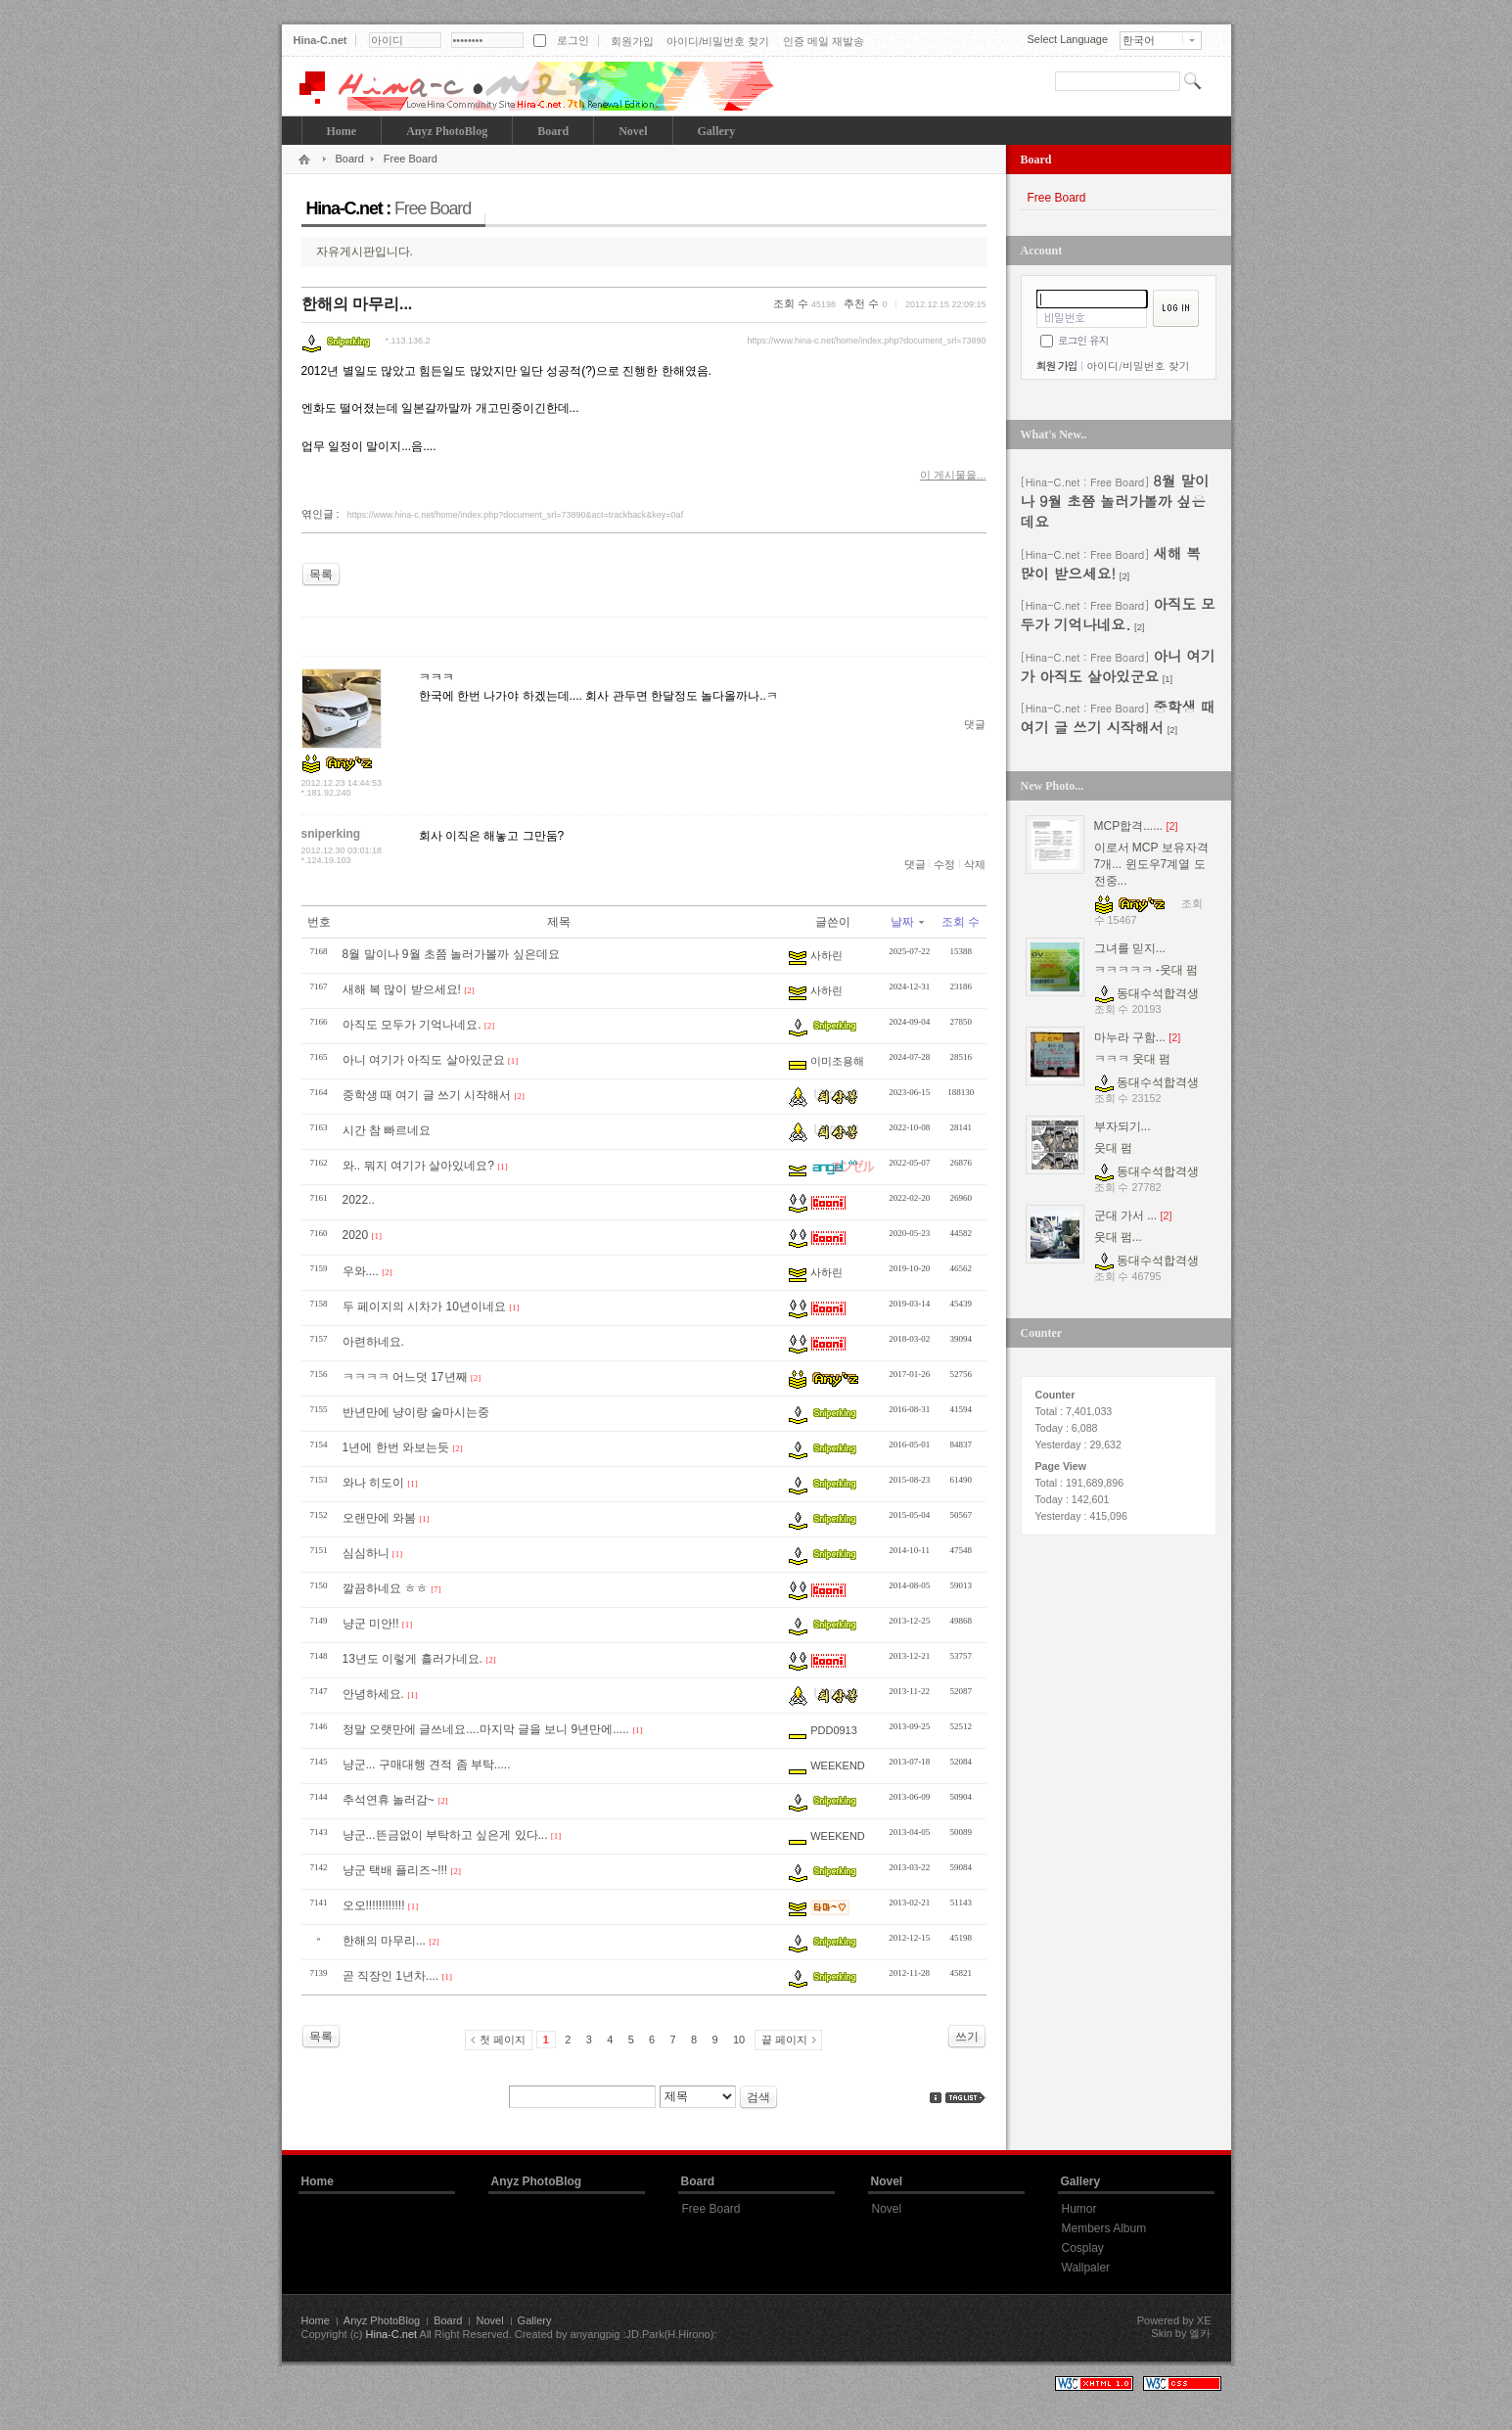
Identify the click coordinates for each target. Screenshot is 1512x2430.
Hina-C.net (320, 40)
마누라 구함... (1130, 1037)
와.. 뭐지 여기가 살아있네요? (418, 1165)
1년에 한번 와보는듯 (396, 1447)
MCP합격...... (1129, 826)
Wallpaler (1086, 2267)
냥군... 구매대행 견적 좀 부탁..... (427, 1764)
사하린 (815, 955)
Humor (1079, 2209)
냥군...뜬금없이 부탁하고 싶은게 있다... (445, 1835)
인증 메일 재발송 (823, 41)
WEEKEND (826, 1765)
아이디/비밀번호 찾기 (717, 41)
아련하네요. (373, 1342)
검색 (758, 2097)
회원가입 (632, 41)
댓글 (974, 724)
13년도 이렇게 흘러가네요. (412, 1659)
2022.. (359, 1200)
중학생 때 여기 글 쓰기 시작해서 (427, 1095)
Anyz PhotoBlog (536, 2181)
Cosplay (1083, 2248)
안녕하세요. (373, 1694)
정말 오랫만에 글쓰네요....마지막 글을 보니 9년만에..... (486, 1729)
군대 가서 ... (1126, 1215)
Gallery (1081, 2181)
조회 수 (960, 922)
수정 (944, 864)
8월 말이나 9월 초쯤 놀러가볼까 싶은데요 (451, 954)
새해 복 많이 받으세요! (402, 989)
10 (739, 2039)
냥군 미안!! (371, 1623)
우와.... (361, 1271)
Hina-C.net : (388, 208)
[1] (1167, 679)
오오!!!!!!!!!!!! (374, 1905)
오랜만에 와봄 (379, 1518)
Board (350, 158)
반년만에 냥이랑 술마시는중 (416, 1412)
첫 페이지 (503, 2039)
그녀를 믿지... (1130, 948)
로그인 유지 (1083, 339)
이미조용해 (826, 1061)
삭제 (974, 864)
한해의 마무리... (357, 304)
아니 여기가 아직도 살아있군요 (424, 1060)
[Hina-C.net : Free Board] (1085, 482)
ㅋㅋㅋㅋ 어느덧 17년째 (405, 1377)
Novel (887, 2181)
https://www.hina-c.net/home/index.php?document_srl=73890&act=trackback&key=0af (515, 515)
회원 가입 (1056, 365)
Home (317, 2181)
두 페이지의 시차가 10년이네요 (424, 1306)
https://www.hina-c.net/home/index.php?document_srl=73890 (867, 340)
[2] (1124, 576)
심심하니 (366, 1553)
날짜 (907, 922)
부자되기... (1122, 1126)
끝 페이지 (784, 2039)
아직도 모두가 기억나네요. (412, 1025)
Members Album (1104, 2228)
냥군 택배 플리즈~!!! (395, 1870)
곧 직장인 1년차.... (391, 1976)
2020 (356, 1235)
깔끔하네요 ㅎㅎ (385, 1588)
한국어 (1139, 40)
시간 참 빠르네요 (387, 1130)
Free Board (410, 158)
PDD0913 (822, 1730)
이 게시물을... (952, 475)
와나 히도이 (373, 1483)
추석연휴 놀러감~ (389, 1800)
